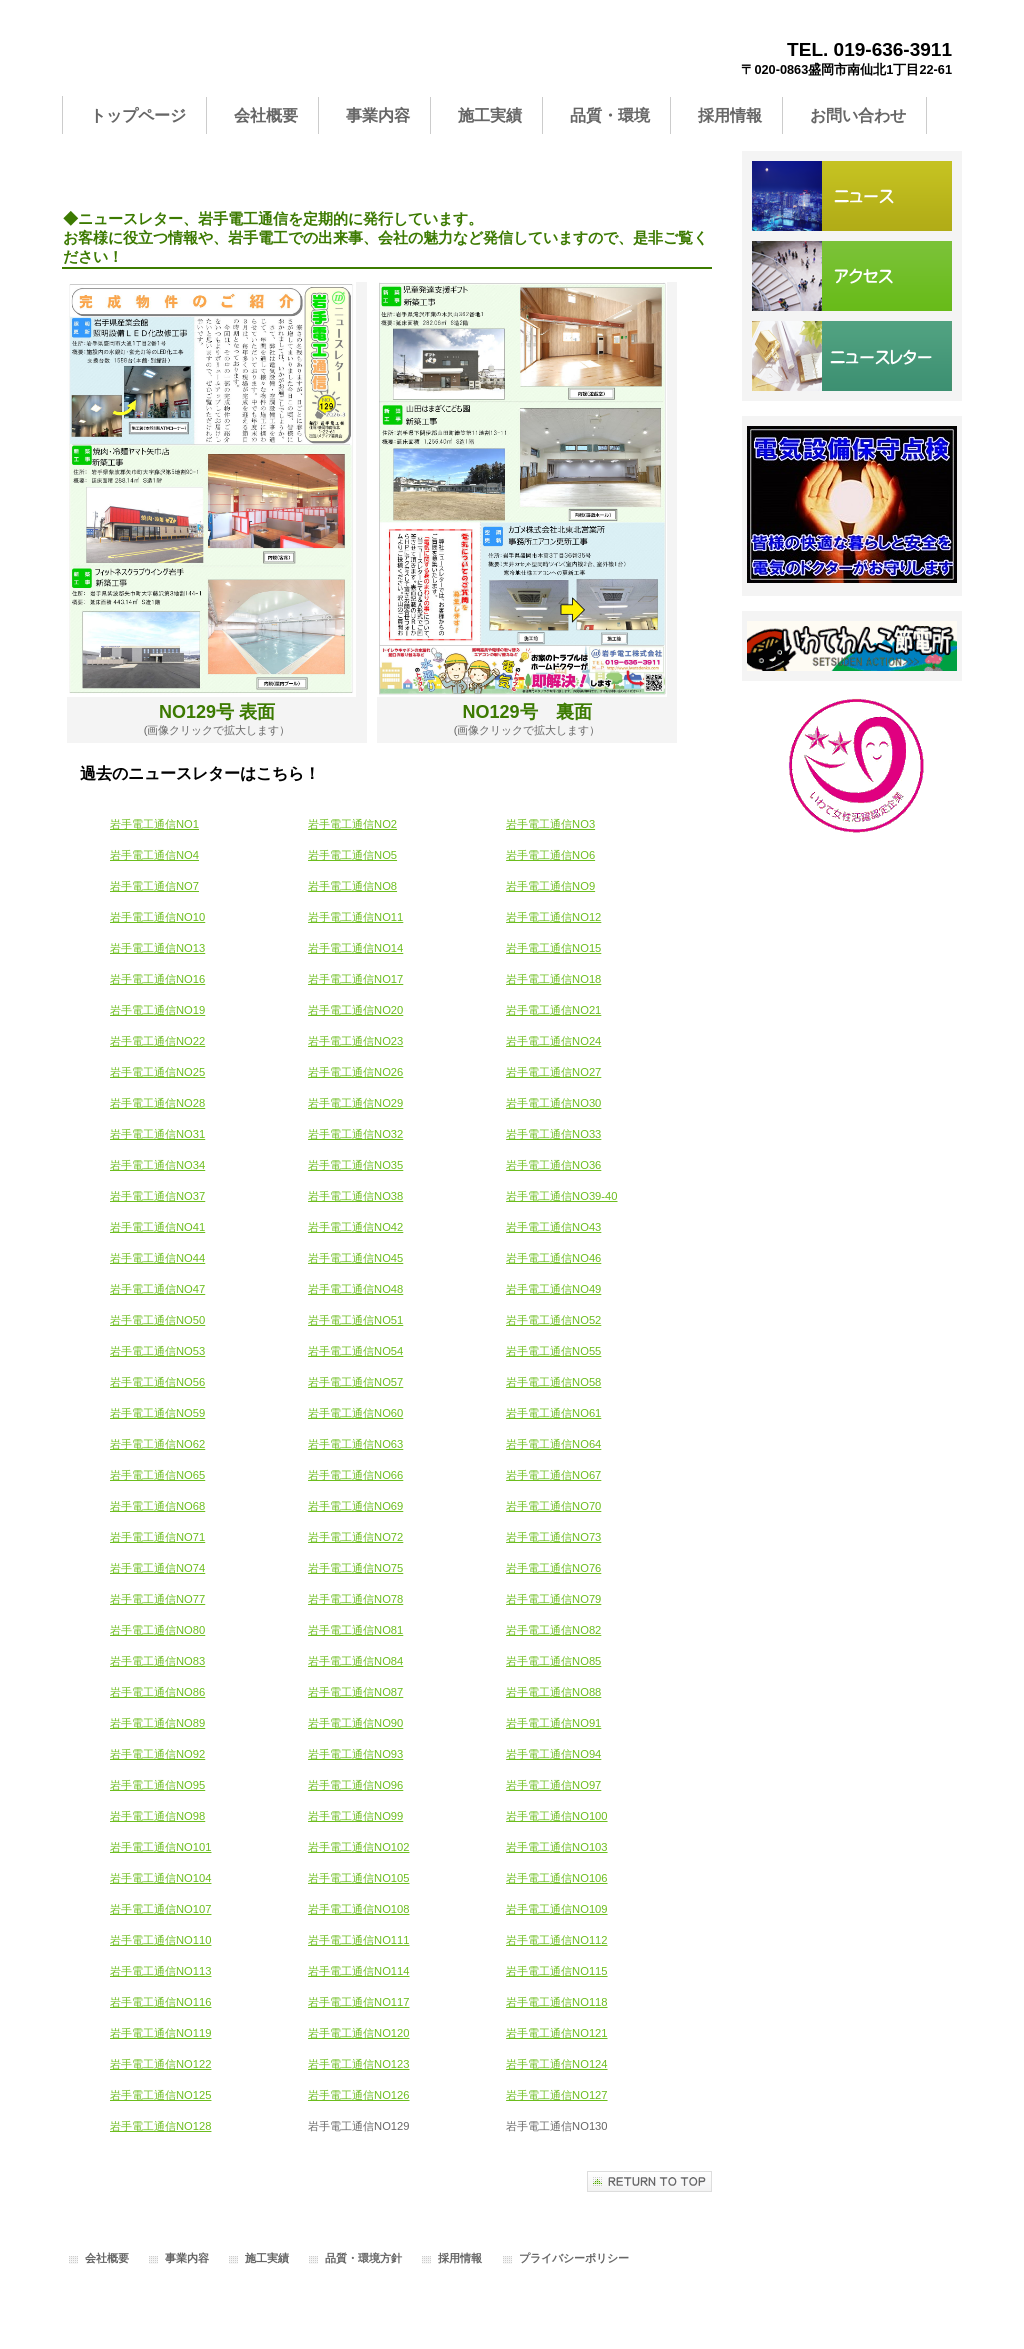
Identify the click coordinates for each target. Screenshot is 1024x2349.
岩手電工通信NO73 (553, 1537)
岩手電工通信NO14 (355, 948)
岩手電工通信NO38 (355, 1196)
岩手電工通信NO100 (556, 1816)
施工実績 (267, 2258)
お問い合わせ (852, 356)
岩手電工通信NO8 (352, 886)
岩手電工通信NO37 (157, 1196)
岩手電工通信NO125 (160, 2095)
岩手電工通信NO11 (355, 917)
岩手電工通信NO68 (157, 1506)
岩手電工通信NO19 (157, 1010)
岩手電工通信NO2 (352, 824)
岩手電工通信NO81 (355, 1630)
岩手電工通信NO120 (358, 2033)
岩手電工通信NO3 (550, 824)
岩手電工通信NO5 (352, 855)
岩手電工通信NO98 (157, 1816)
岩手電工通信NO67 (553, 1475)
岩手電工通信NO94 (553, 1754)
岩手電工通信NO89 (157, 1723)
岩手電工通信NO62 (157, 1444)
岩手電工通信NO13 (157, 948)
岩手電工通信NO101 (160, 1847)
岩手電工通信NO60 (355, 1413)
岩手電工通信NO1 (154, 824)
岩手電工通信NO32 (355, 1134)
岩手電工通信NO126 (358, 2095)
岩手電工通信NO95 (157, 1785)
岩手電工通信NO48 (355, 1289)
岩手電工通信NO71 (157, 1537)
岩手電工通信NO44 (157, 1258)
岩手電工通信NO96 (355, 1785)
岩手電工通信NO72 (355, 1537)
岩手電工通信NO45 (355, 1258)
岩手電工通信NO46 (553, 1258)
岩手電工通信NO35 (355, 1165)
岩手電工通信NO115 (556, 1971)
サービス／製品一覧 (852, 196)
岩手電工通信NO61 (553, 1413)
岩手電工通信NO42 (355, 1227)
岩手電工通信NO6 (550, 855)
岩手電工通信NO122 (160, 2064)
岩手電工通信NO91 (553, 1723)
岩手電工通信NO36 (553, 1165)
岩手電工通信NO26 (355, 1072)
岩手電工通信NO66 (355, 1475)
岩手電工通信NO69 (355, 1506)
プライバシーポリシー (574, 2258)
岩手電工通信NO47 (157, 1289)
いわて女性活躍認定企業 (852, 766)
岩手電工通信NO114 (358, 1971)
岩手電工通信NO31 (157, 1134)
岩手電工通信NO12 (553, 917)
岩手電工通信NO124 (556, 2064)
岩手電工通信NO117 (358, 2002)
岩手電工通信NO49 (553, 1289)
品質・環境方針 (363, 2258)
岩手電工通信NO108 (358, 1909)
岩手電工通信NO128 (160, 2126)
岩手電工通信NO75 (355, 1568)
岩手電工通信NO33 (553, 1134)
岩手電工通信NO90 (355, 1723)
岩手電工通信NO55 (553, 1351)
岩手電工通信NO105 (358, 1878)
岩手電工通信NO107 (160, 1909)
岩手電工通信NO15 (553, 948)
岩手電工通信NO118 (556, 2002)
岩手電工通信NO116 (160, 2002)
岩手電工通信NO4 (154, 855)
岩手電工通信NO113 (160, 1971)
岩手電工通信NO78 (355, 1599)
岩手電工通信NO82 (553, 1630)
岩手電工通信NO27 (553, 1072)
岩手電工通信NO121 (556, 2033)
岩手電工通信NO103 (556, 1847)
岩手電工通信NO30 (553, 1103)
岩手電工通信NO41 (157, 1227)
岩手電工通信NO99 (355, 1816)
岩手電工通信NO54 (355, 1351)
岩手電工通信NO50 (157, 1320)
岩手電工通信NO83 (157, 1661)
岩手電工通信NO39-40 (561, 1196)
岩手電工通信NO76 (553, 1568)
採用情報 (460, 2258)
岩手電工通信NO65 (157, 1475)
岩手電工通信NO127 (556, 2095)
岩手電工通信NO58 (553, 1382)
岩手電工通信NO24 (553, 1041)
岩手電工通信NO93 (355, 1754)
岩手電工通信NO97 (553, 1785)
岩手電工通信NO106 (556, 1878)
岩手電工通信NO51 (355, 1320)
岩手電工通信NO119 (160, 2033)
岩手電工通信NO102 (358, 1847)
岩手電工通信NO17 (355, 979)
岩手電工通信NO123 (358, 2064)
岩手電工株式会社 (262, 56)
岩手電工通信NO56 (157, 1382)
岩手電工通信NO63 (355, 1444)
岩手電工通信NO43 (553, 1227)
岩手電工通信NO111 (358, 1940)
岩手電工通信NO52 (553, 1320)
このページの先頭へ (649, 2181)
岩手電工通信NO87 (355, 1692)
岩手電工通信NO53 (157, 1351)
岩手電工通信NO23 (355, 1041)
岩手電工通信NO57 (355, 1382)
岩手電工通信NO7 (154, 886)
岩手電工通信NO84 (355, 1661)
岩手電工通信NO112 (556, 1940)
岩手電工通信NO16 (157, 979)
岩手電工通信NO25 (157, 1072)
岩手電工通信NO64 (553, 1444)
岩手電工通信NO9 (550, 886)
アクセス (852, 276)
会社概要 (107, 2258)
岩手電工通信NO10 (157, 917)
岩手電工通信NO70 (553, 1506)
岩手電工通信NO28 (157, 1103)
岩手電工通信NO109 (556, 1909)
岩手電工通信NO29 (355, 1103)
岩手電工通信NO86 (157, 1692)
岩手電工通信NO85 (553, 1661)
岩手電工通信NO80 (157, 1630)
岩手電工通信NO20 (355, 1010)
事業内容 (187, 2258)
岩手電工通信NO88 (553, 1692)
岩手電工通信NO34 (157, 1165)
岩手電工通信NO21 (553, 1010)
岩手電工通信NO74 (157, 1568)
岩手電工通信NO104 (160, 1878)
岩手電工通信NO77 (157, 1599)
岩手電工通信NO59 (157, 1413)
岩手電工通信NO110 (160, 1940)
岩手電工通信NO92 (157, 1754)
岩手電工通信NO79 (553, 1599)
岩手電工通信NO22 (157, 1041)
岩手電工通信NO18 (553, 979)
